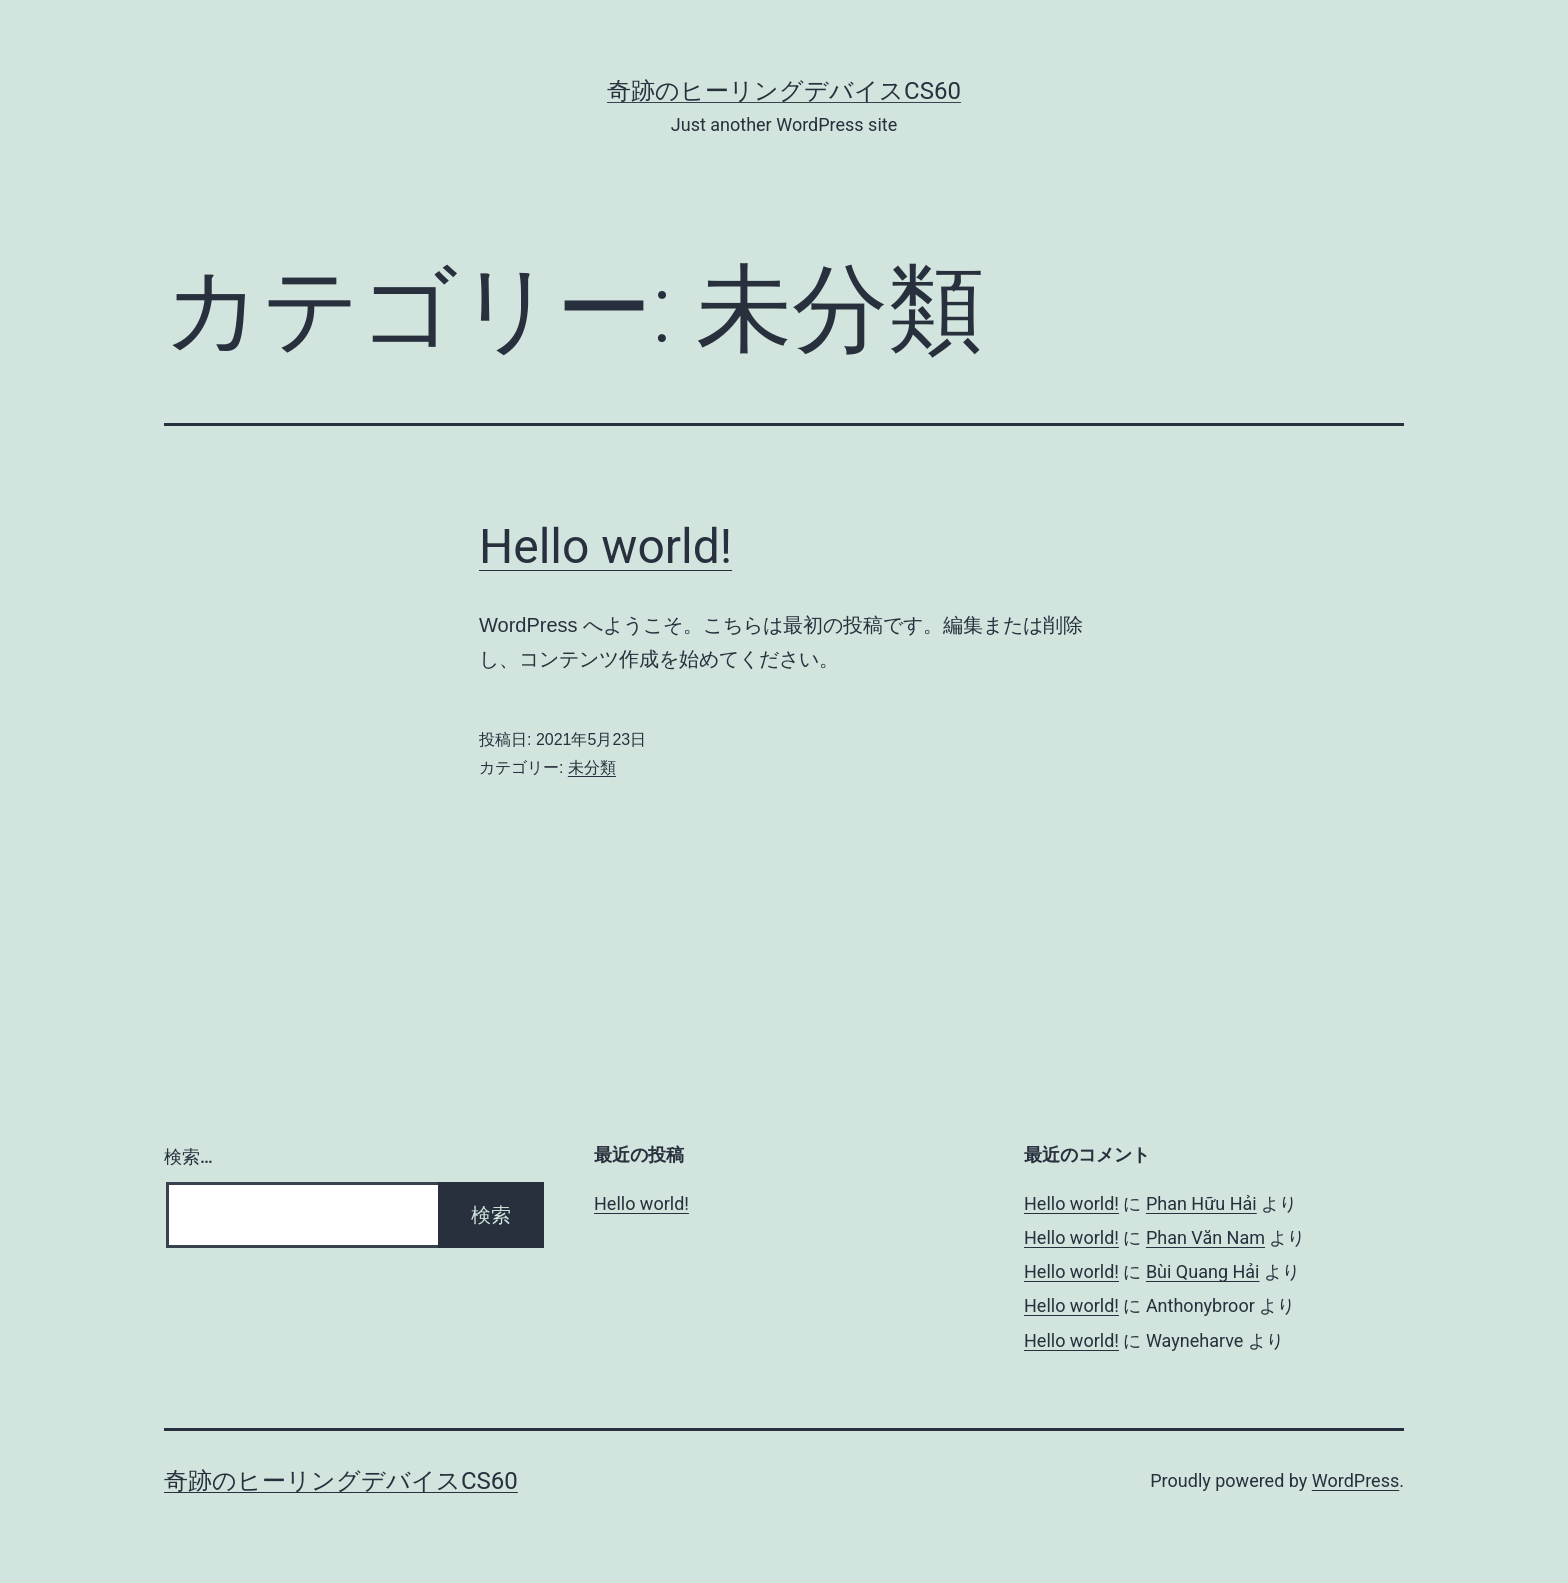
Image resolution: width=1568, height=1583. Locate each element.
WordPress (1355, 1480)
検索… (188, 1156)
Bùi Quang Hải (1203, 1271)
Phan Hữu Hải (1201, 1203)
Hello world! (605, 546)
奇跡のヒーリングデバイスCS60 (784, 91)
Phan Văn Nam (1205, 1237)
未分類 (592, 767)
